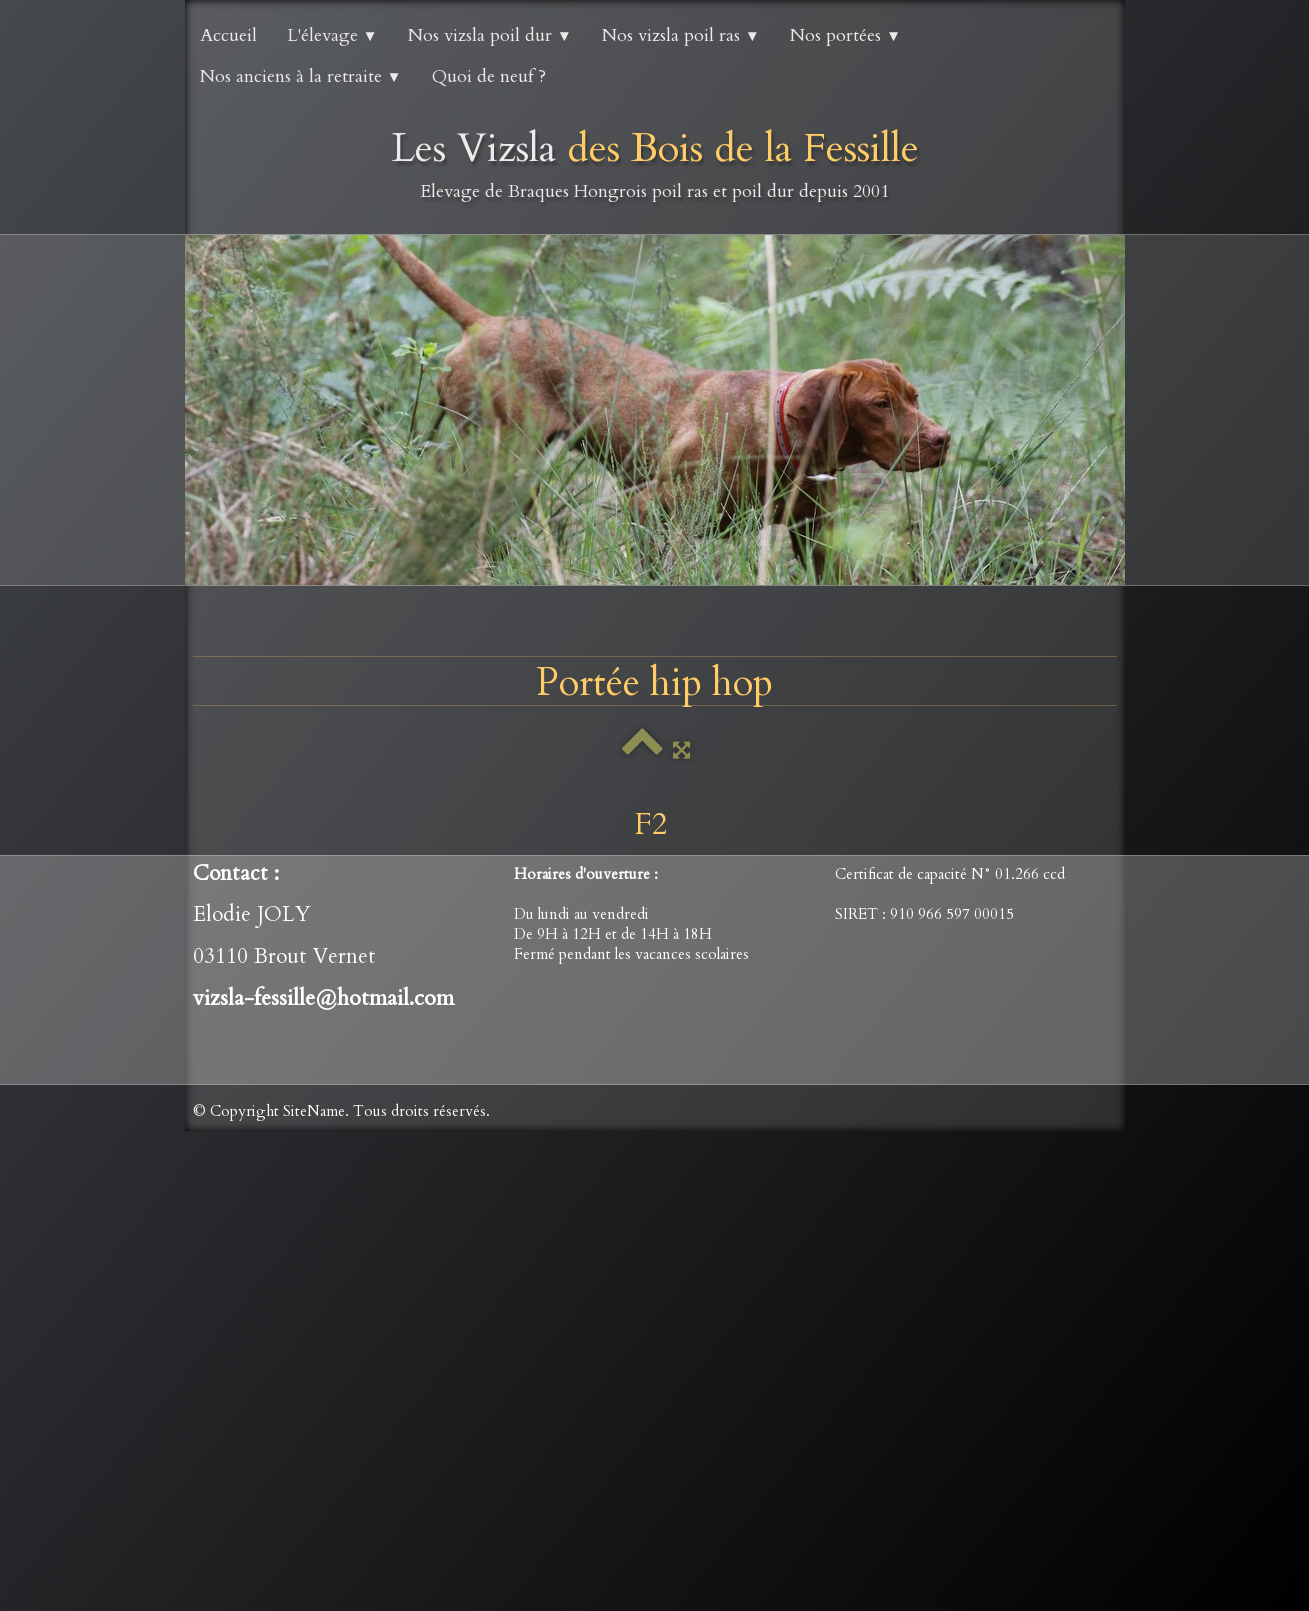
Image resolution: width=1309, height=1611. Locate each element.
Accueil (228, 35)
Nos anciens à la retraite (301, 76)
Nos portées (845, 35)
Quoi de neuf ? (489, 76)
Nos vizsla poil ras (681, 35)
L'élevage (332, 35)
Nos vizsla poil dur (490, 35)
